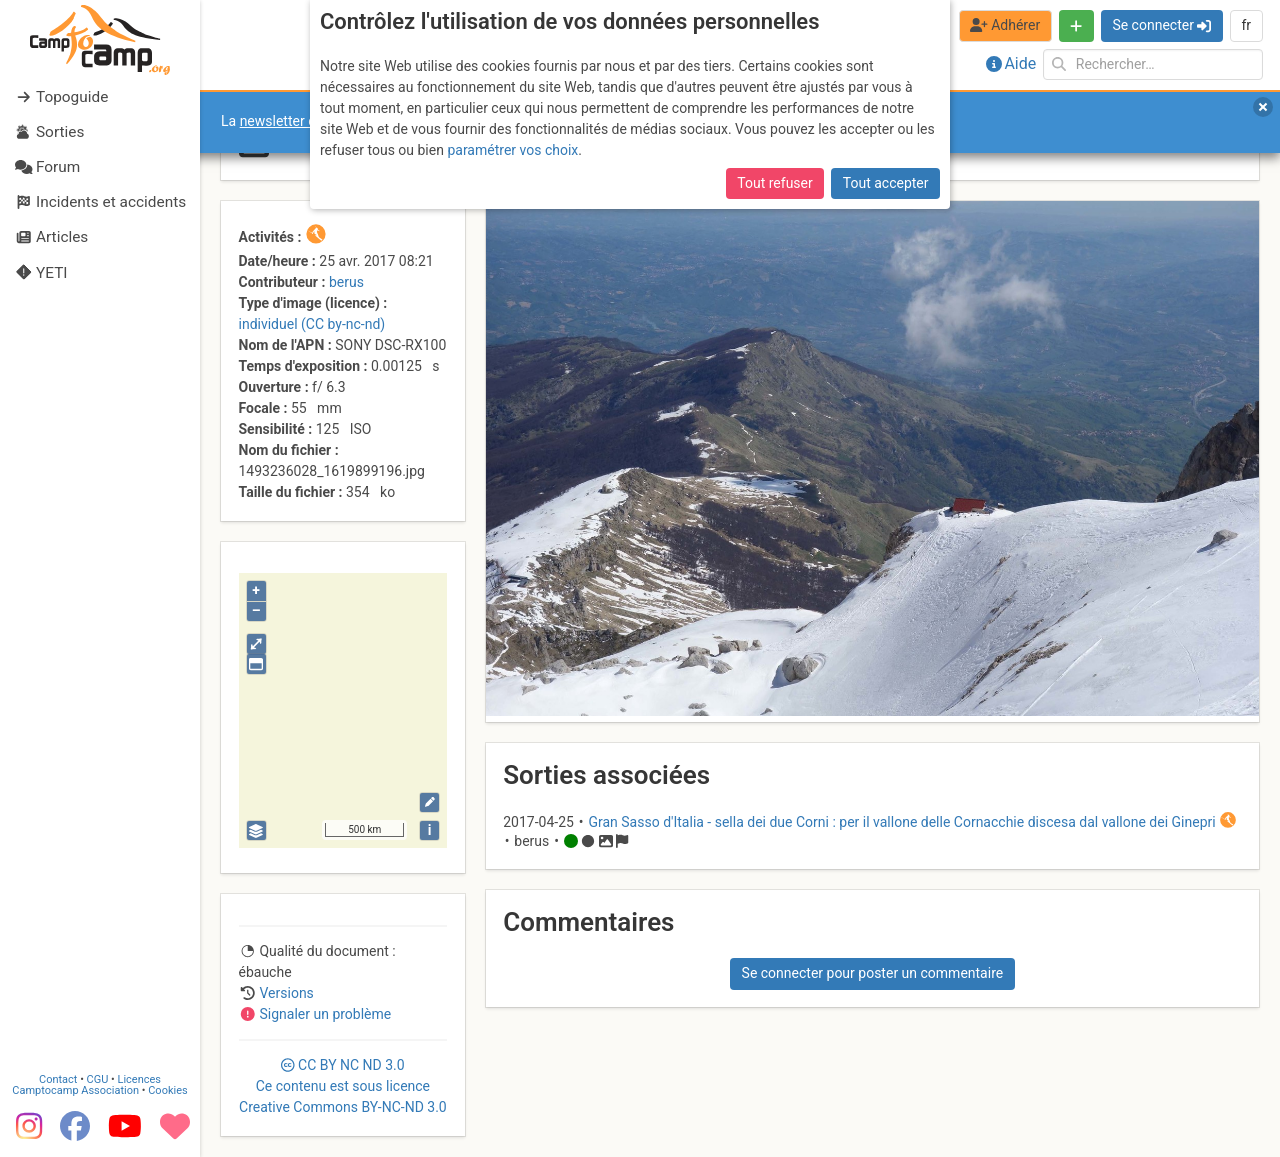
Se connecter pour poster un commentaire (873, 973)
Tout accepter (886, 183)
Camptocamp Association (75, 1090)
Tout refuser (774, 183)
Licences (139, 1079)
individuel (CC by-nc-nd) (312, 324)
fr (1246, 25)
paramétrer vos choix (512, 150)
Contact (58, 1079)
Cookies (167, 1090)
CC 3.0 (343, 1086)
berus (346, 282)
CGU (98, 1079)
